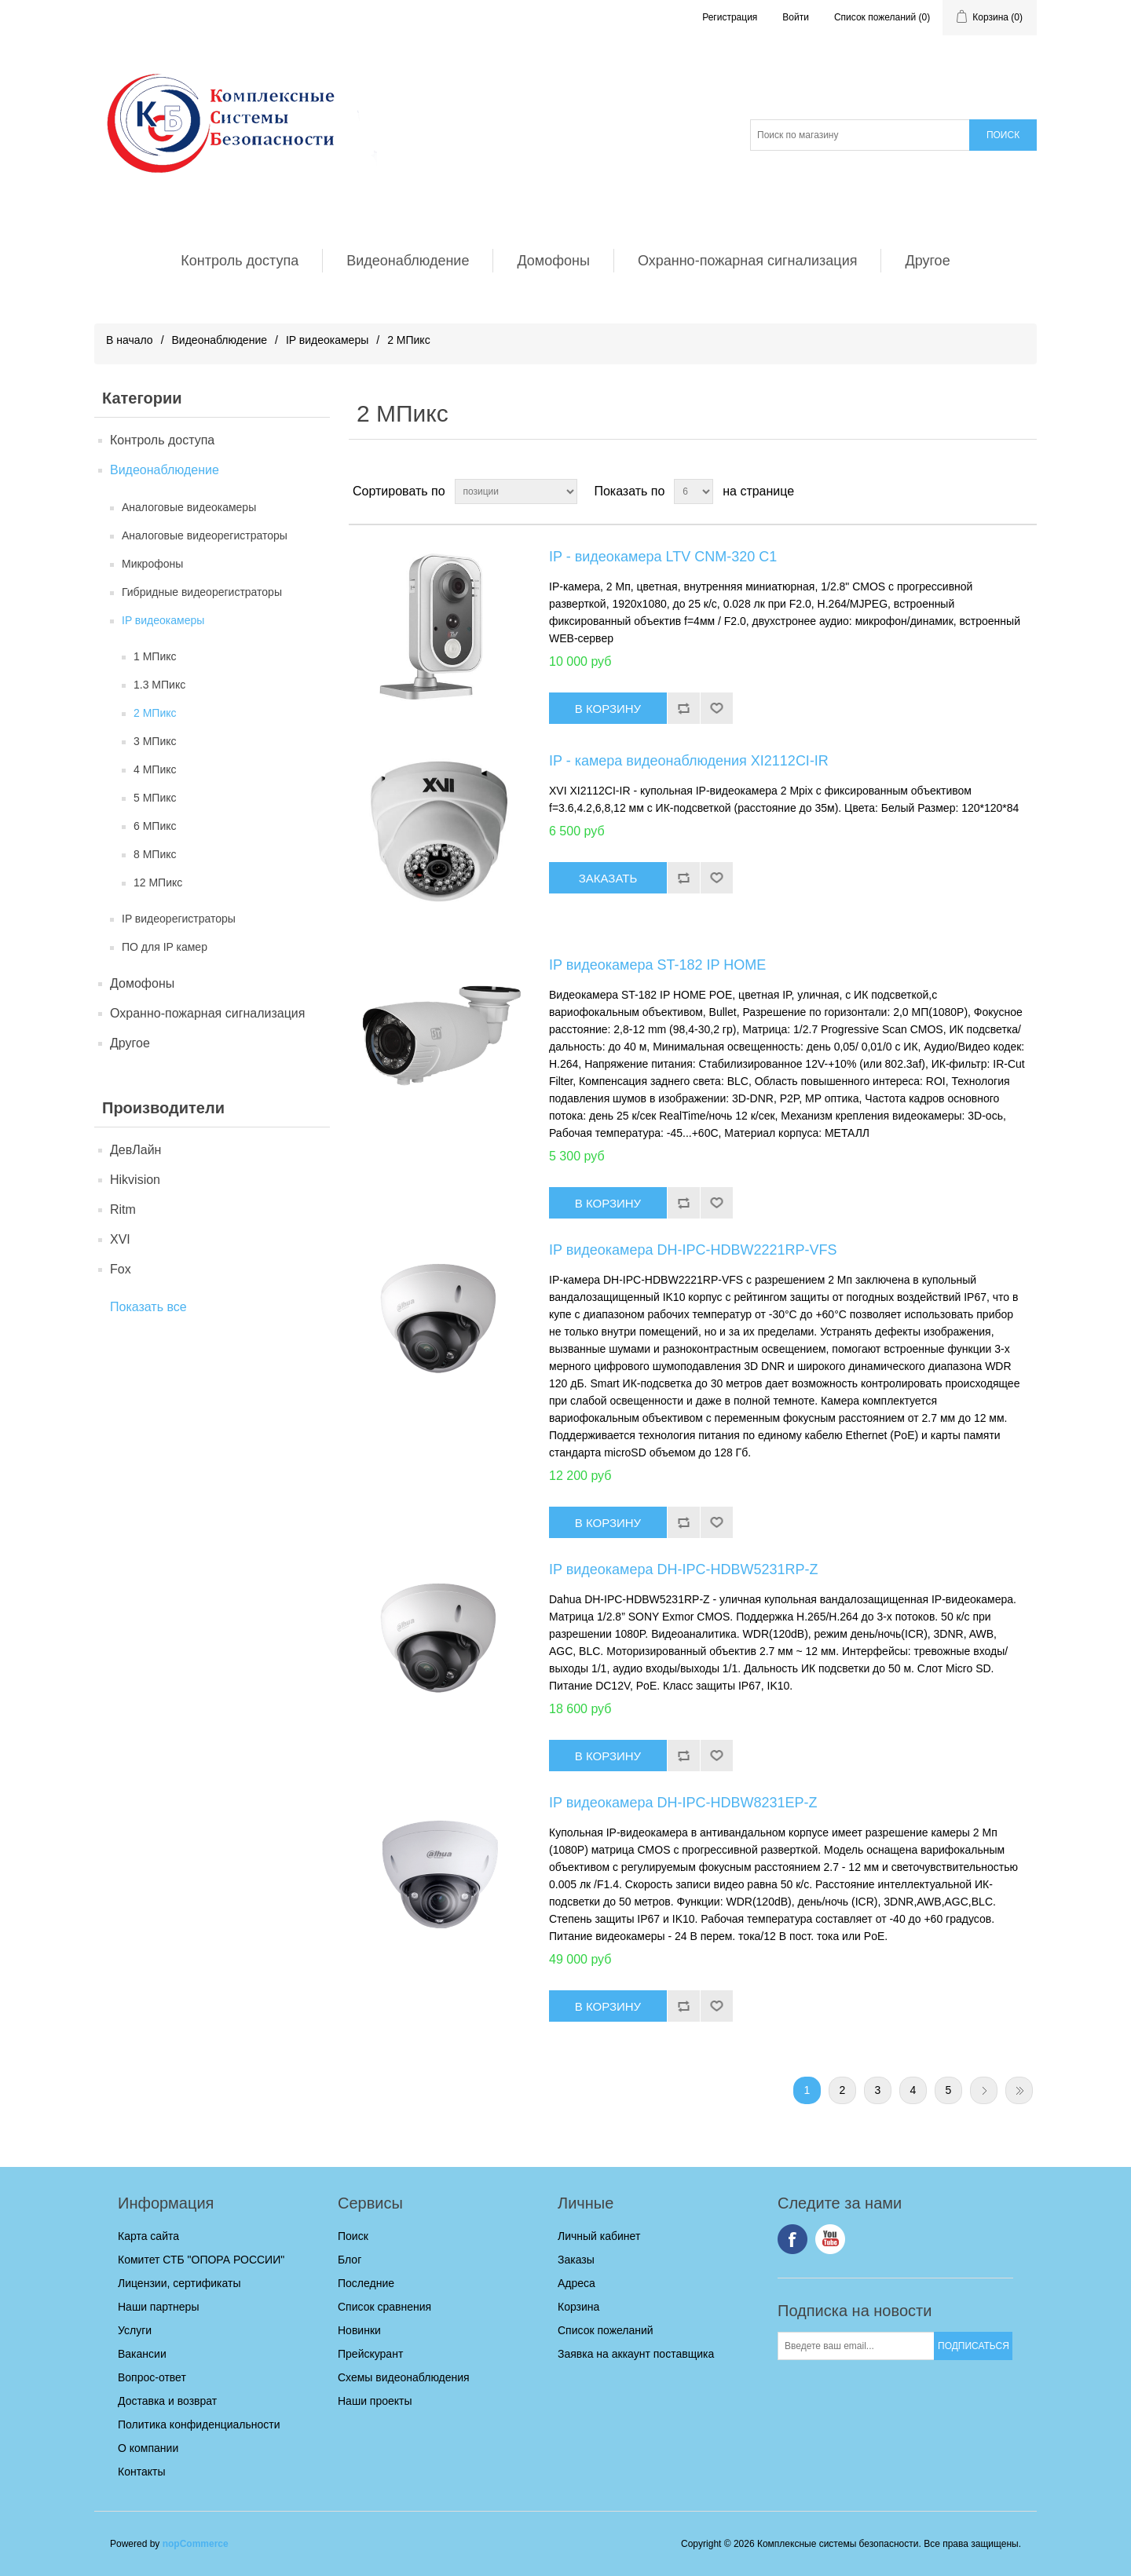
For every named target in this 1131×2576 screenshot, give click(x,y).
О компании (148, 2448)
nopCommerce (196, 2543)
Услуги (135, 2330)
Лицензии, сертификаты (179, 2283)
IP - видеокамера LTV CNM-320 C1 (663, 557)
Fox (120, 1269)
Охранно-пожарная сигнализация (748, 261)
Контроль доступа (239, 261)
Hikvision (135, 1179)
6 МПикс (155, 826)
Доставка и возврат (167, 2401)
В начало (129, 340)
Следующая (983, 2090)
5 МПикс (155, 797)
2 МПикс (155, 713)
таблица (995, 491)
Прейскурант (370, 2354)
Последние (366, 2283)
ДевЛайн (135, 1149)
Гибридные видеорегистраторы (202, 592)
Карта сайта (148, 2236)
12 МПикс (158, 882)
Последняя (1019, 2090)
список (1023, 491)
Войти (795, 17)
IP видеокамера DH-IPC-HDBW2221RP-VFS (693, 1250)
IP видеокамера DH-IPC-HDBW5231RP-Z (683, 1569)
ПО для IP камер (164, 947)
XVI (120, 1239)
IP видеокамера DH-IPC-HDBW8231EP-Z (683, 1803)
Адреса (576, 2283)
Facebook (792, 2239)
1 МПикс (155, 656)
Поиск (353, 2236)
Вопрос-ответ (152, 2377)
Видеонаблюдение (407, 261)
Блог (349, 2259)
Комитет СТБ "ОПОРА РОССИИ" (201, 2259)
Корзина (578, 2306)
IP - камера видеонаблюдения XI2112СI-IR (689, 761)
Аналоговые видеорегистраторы (204, 535)
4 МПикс (155, 769)
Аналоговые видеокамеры (189, 507)
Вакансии (142, 2354)
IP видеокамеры (327, 340)
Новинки (359, 2330)
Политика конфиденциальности (199, 2424)
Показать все (148, 1307)
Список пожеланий (605, 2330)
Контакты (141, 2471)
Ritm (123, 1209)
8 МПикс (155, 854)
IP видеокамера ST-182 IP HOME (657, 965)
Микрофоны (152, 563)
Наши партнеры (158, 2306)
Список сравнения (384, 2306)
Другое (927, 261)
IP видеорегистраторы (179, 918)
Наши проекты (375, 2401)
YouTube (830, 2239)
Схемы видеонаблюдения (404, 2377)
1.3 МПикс (159, 684)
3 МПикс (155, 741)
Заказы (576, 2259)
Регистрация (729, 17)
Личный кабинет (599, 2236)
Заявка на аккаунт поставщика (636, 2354)
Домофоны (553, 261)
